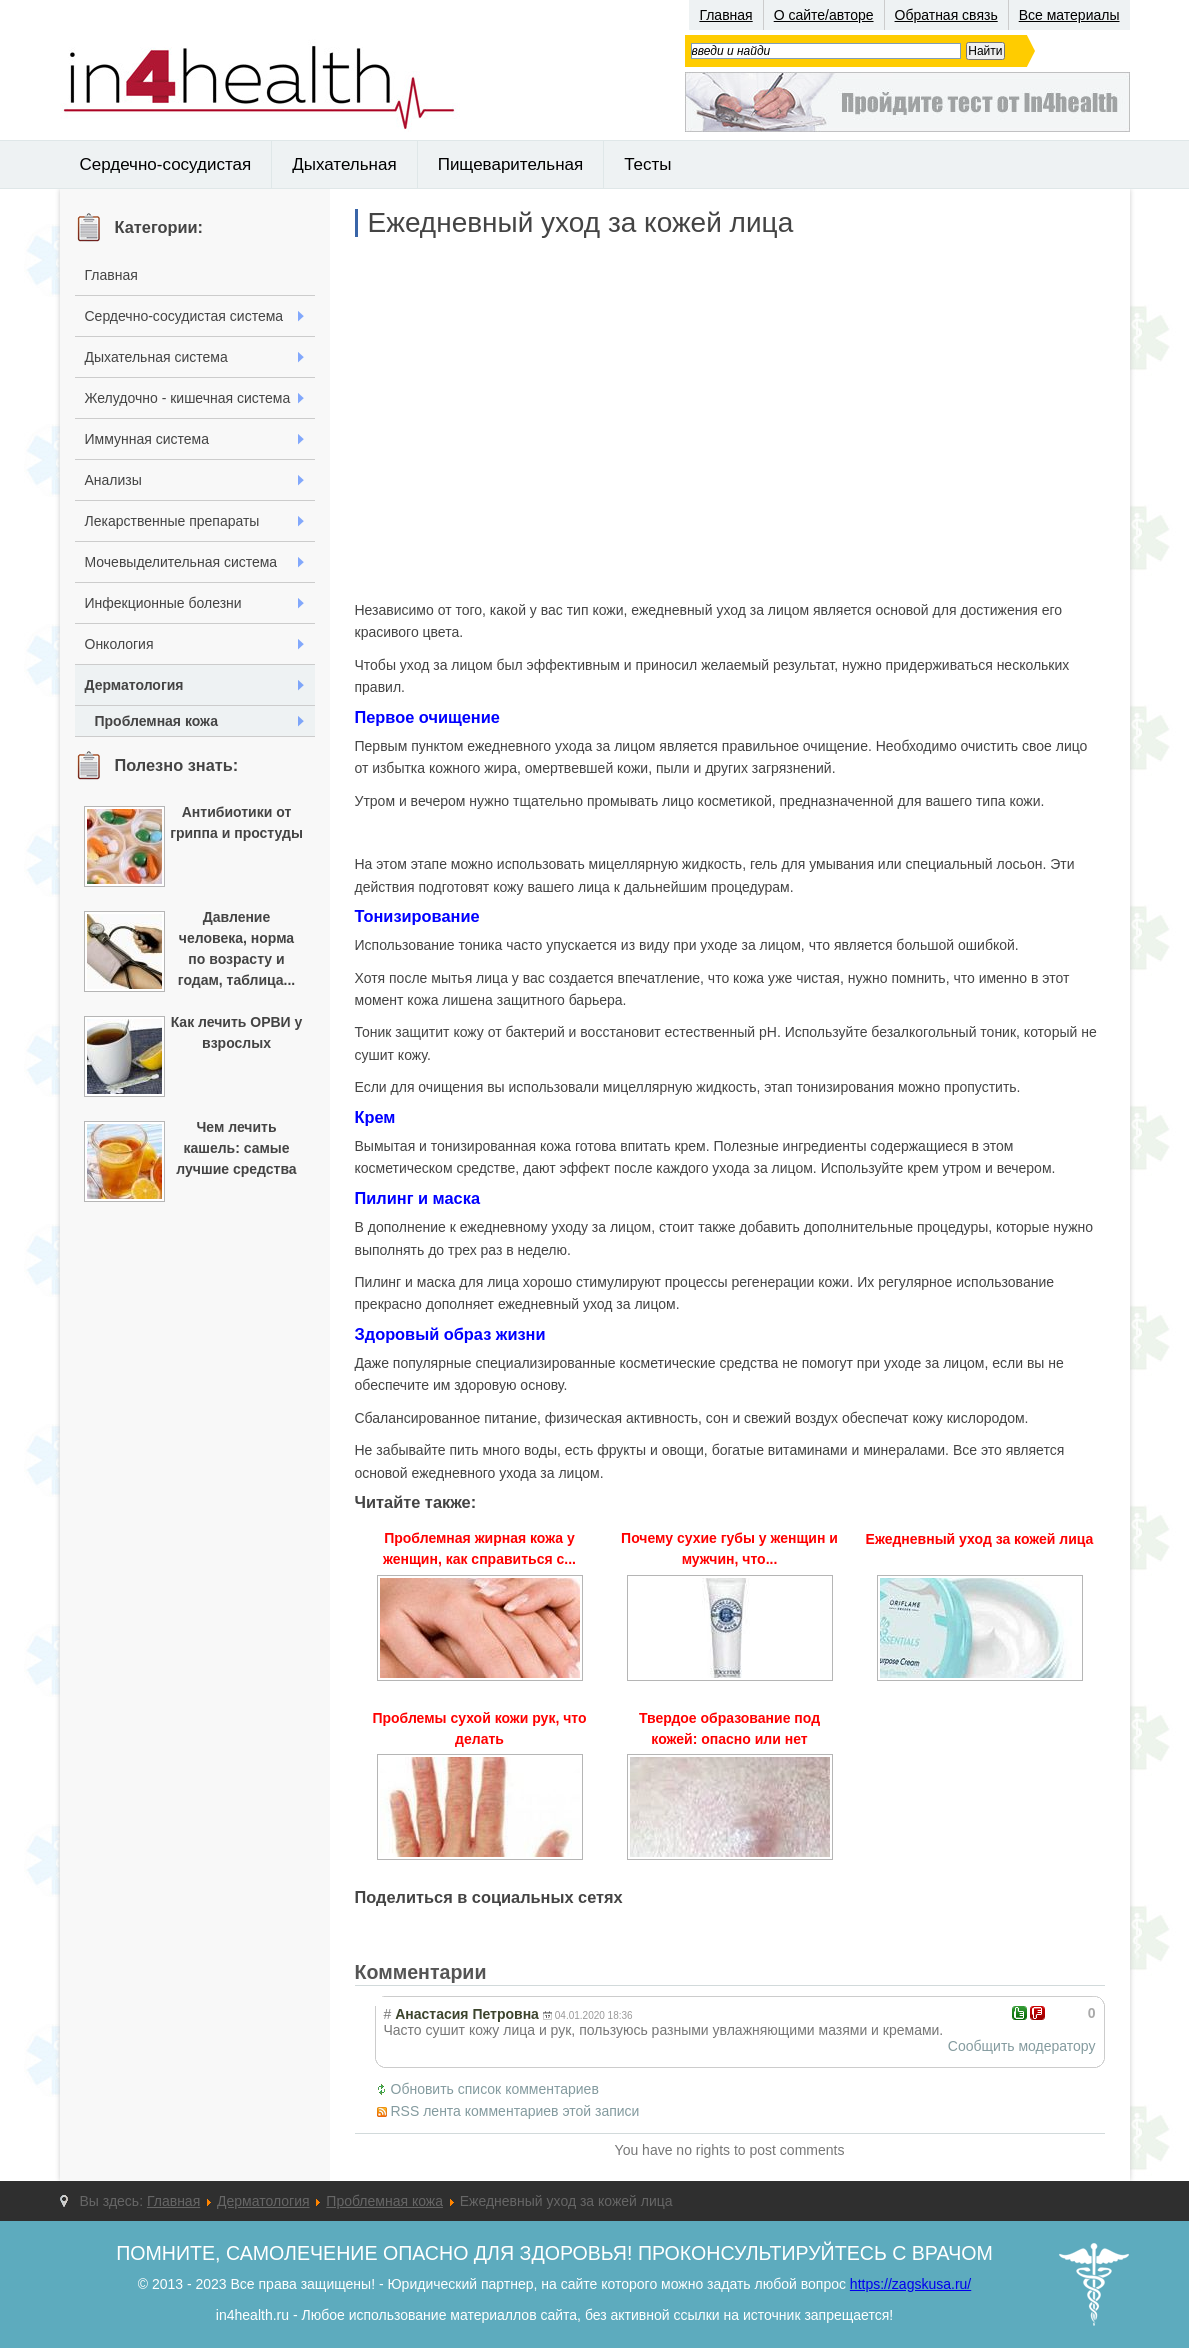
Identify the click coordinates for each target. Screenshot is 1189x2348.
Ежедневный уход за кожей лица (581, 223)
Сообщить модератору (1022, 2046)
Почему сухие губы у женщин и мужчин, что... (729, 1548)
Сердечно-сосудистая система (184, 316)
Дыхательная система (156, 357)
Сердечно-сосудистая (166, 164)
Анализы (113, 480)
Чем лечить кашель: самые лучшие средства (236, 1148)
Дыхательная (344, 164)
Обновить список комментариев (495, 2089)
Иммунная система (147, 439)
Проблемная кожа (157, 721)
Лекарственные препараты (172, 521)
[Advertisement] (730, 418)
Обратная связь (946, 15)
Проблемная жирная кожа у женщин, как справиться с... (479, 1548)
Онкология (119, 644)
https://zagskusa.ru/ (910, 2284)
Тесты (647, 164)
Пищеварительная (511, 164)
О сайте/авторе (824, 15)
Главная (725, 15)
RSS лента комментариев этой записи (515, 2111)
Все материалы (1069, 15)
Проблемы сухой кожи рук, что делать (479, 1728)
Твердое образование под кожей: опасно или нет (729, 1728)
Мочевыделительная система (181, 562)
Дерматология (134, 685)
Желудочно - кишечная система (188, 398)
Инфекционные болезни (163, 603)
